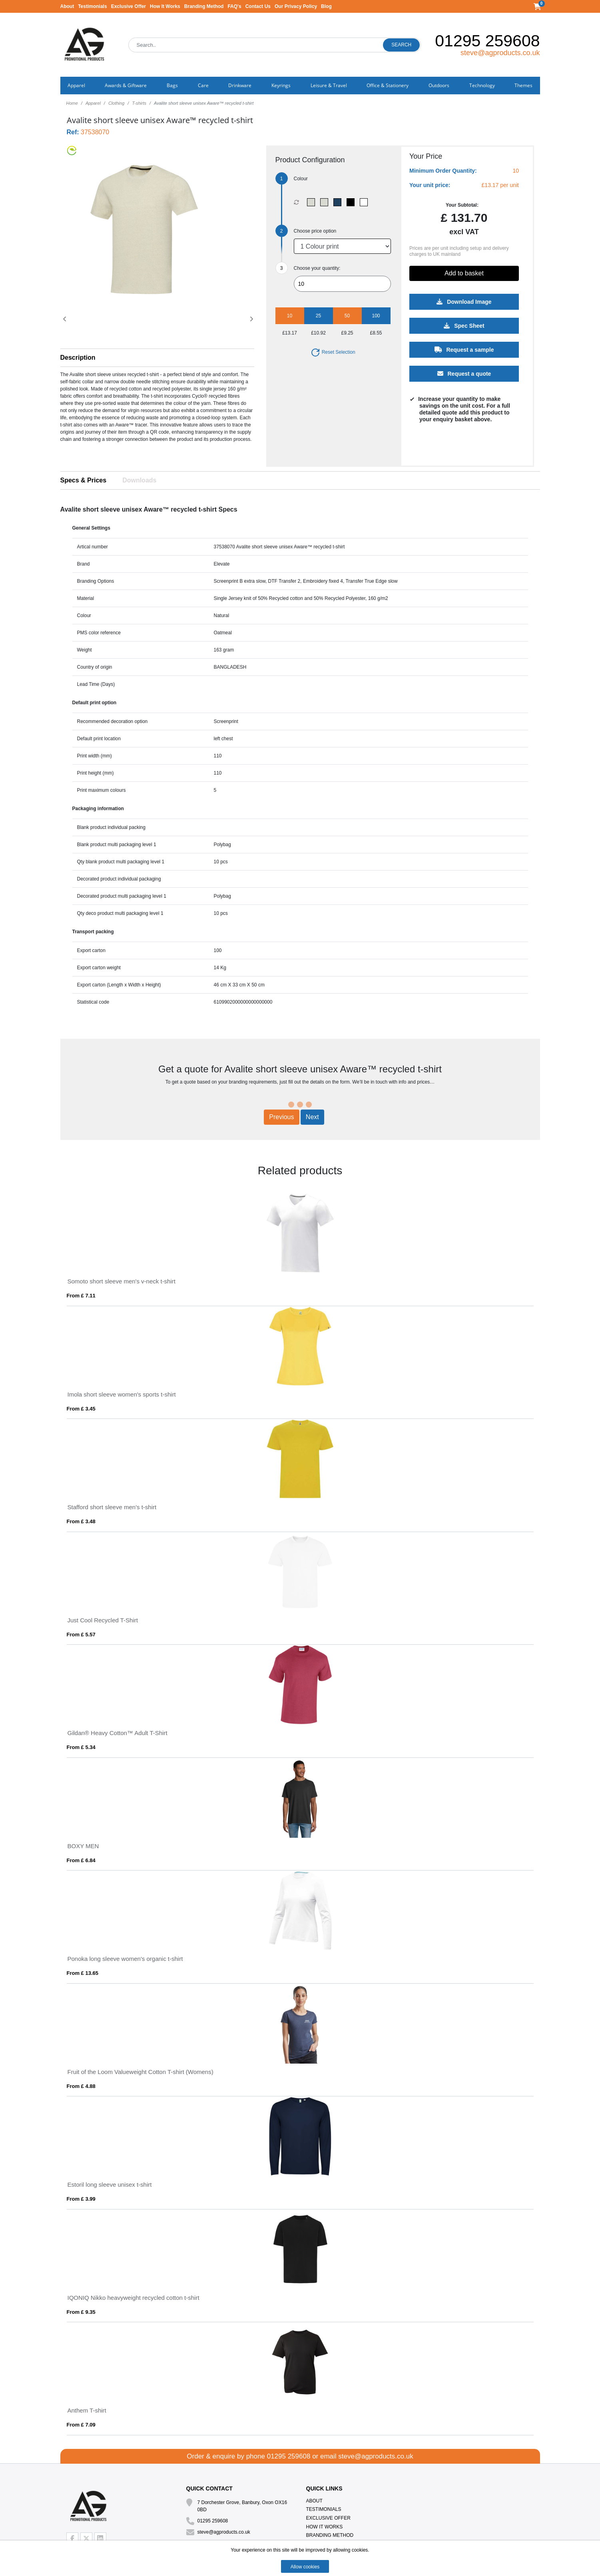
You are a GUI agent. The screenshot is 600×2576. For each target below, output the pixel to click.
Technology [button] (482, 85)
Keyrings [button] (281, 85)
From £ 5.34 (81, 1747)
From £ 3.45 (81, 1409)
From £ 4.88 (81, 2086)
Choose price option (315, 231)
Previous (281, 1117)
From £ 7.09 (81, 2425)
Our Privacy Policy (296, 6)
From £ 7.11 (81, 1296)
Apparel (93, 103)
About (67, 6)
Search (401, 45)
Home (72, 103)
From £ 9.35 (81, 2312)
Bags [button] (172, 85)
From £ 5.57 (81, 1635)
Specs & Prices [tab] (83, 480)
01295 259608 (487, 41)
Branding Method (204, 6)
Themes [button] (523, 85)
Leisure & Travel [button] (329, 85)
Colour (301, 178)
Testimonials (92, 6)
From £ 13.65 (83, 1973)
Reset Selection (333, 352)
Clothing (116, 103)
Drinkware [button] (239, 85)
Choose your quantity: (317, 268)
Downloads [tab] (139, 480)
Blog (326, 6)
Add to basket (464, 273)
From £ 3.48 (81, 1521)
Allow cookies (305, 2567)
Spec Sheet (464, 326)
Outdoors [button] (439, 85)
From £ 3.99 (81, 2199)
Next (312, 1117)
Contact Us (258, 6)
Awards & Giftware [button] (126, 85)
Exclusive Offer (128, 6)
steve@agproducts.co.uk (500, 53)
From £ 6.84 (81, 1860)
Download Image (464, 302)
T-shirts (139, 103)
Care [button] (203, 85)
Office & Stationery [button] (388, 85)
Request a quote (464, 374)
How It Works (165, 6)
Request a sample (464, 350)
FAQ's (234, 6)
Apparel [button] (76, 85)
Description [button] (78, 357)
